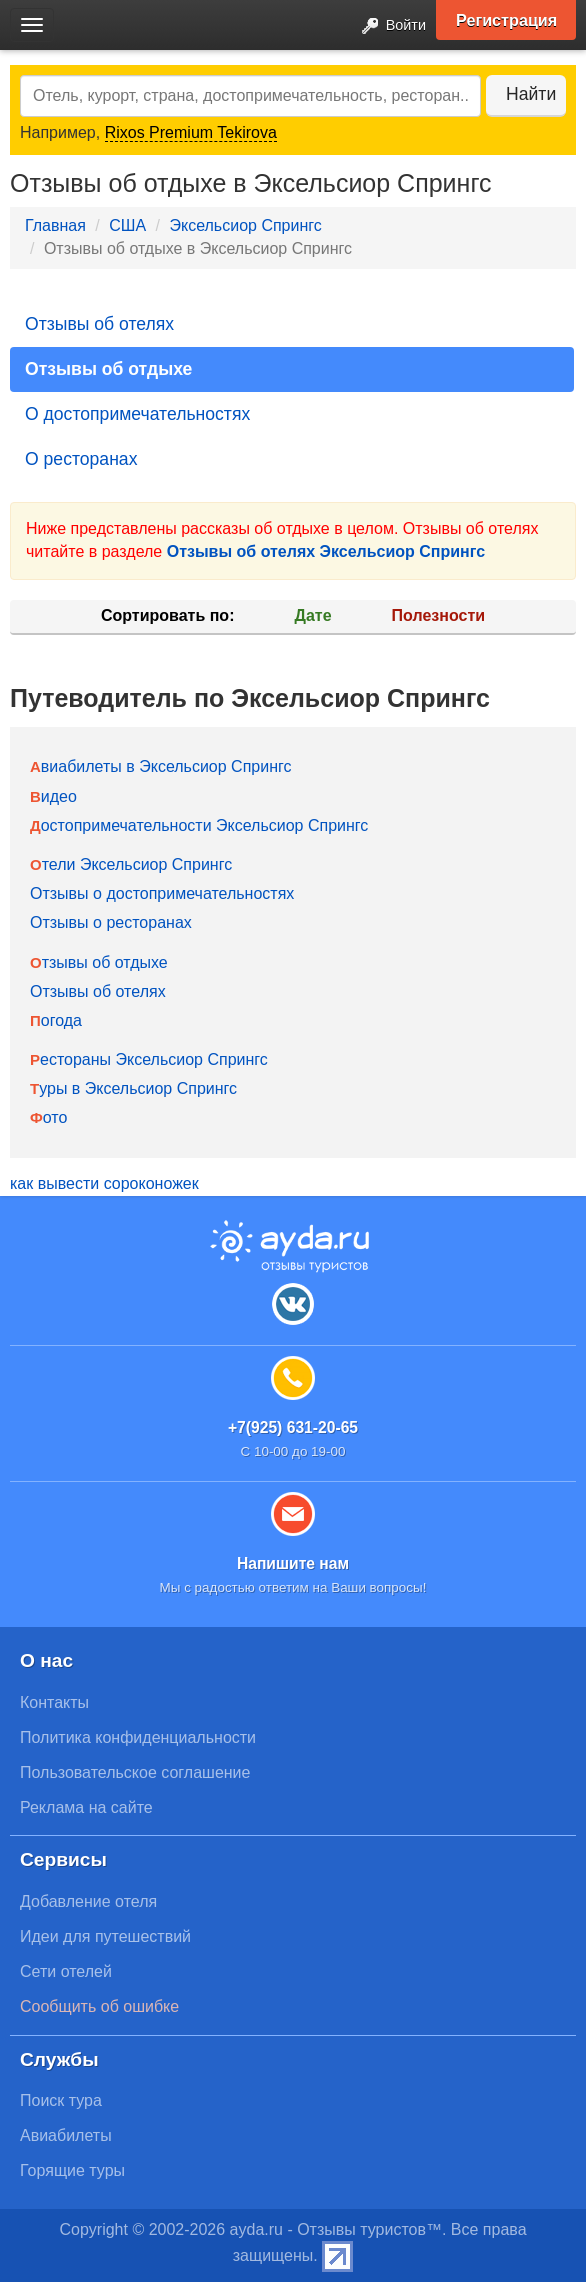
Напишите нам (293, 1563)
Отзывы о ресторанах (111, 922)
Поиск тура (61, 2100)
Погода (56, 1020)
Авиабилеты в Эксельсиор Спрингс (160, 766)
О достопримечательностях (137, 414)
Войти (388, 26)
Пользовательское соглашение (135, 1772)
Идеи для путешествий (105, 1936)
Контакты (54, 1702)
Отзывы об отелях (99, 324)
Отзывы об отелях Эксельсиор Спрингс (326, 551)
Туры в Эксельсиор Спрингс (133, 1088)
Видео (53, 796)
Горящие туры (72, 2170)
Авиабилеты (66, 2135)
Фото (48, 1117)
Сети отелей (66, 1971)
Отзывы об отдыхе (108, 369)
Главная (55, 225)
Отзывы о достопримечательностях (162, 893)
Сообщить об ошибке (99, 2006)
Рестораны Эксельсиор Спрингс (149, 1059)
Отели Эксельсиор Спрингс (131, 864)
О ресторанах (81, 459)
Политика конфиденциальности (138, 1737)
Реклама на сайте (86, 1807)
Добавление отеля (88, 1901)
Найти (531, 94)
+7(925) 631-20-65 (293, 1427)
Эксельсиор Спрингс (245, 225)
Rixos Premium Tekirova (191, 132)
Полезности (438, 615)
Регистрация (506, 20)
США (127, 225)
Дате (313, 615)
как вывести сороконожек (104, 1183)
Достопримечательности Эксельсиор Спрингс (199, 825)
